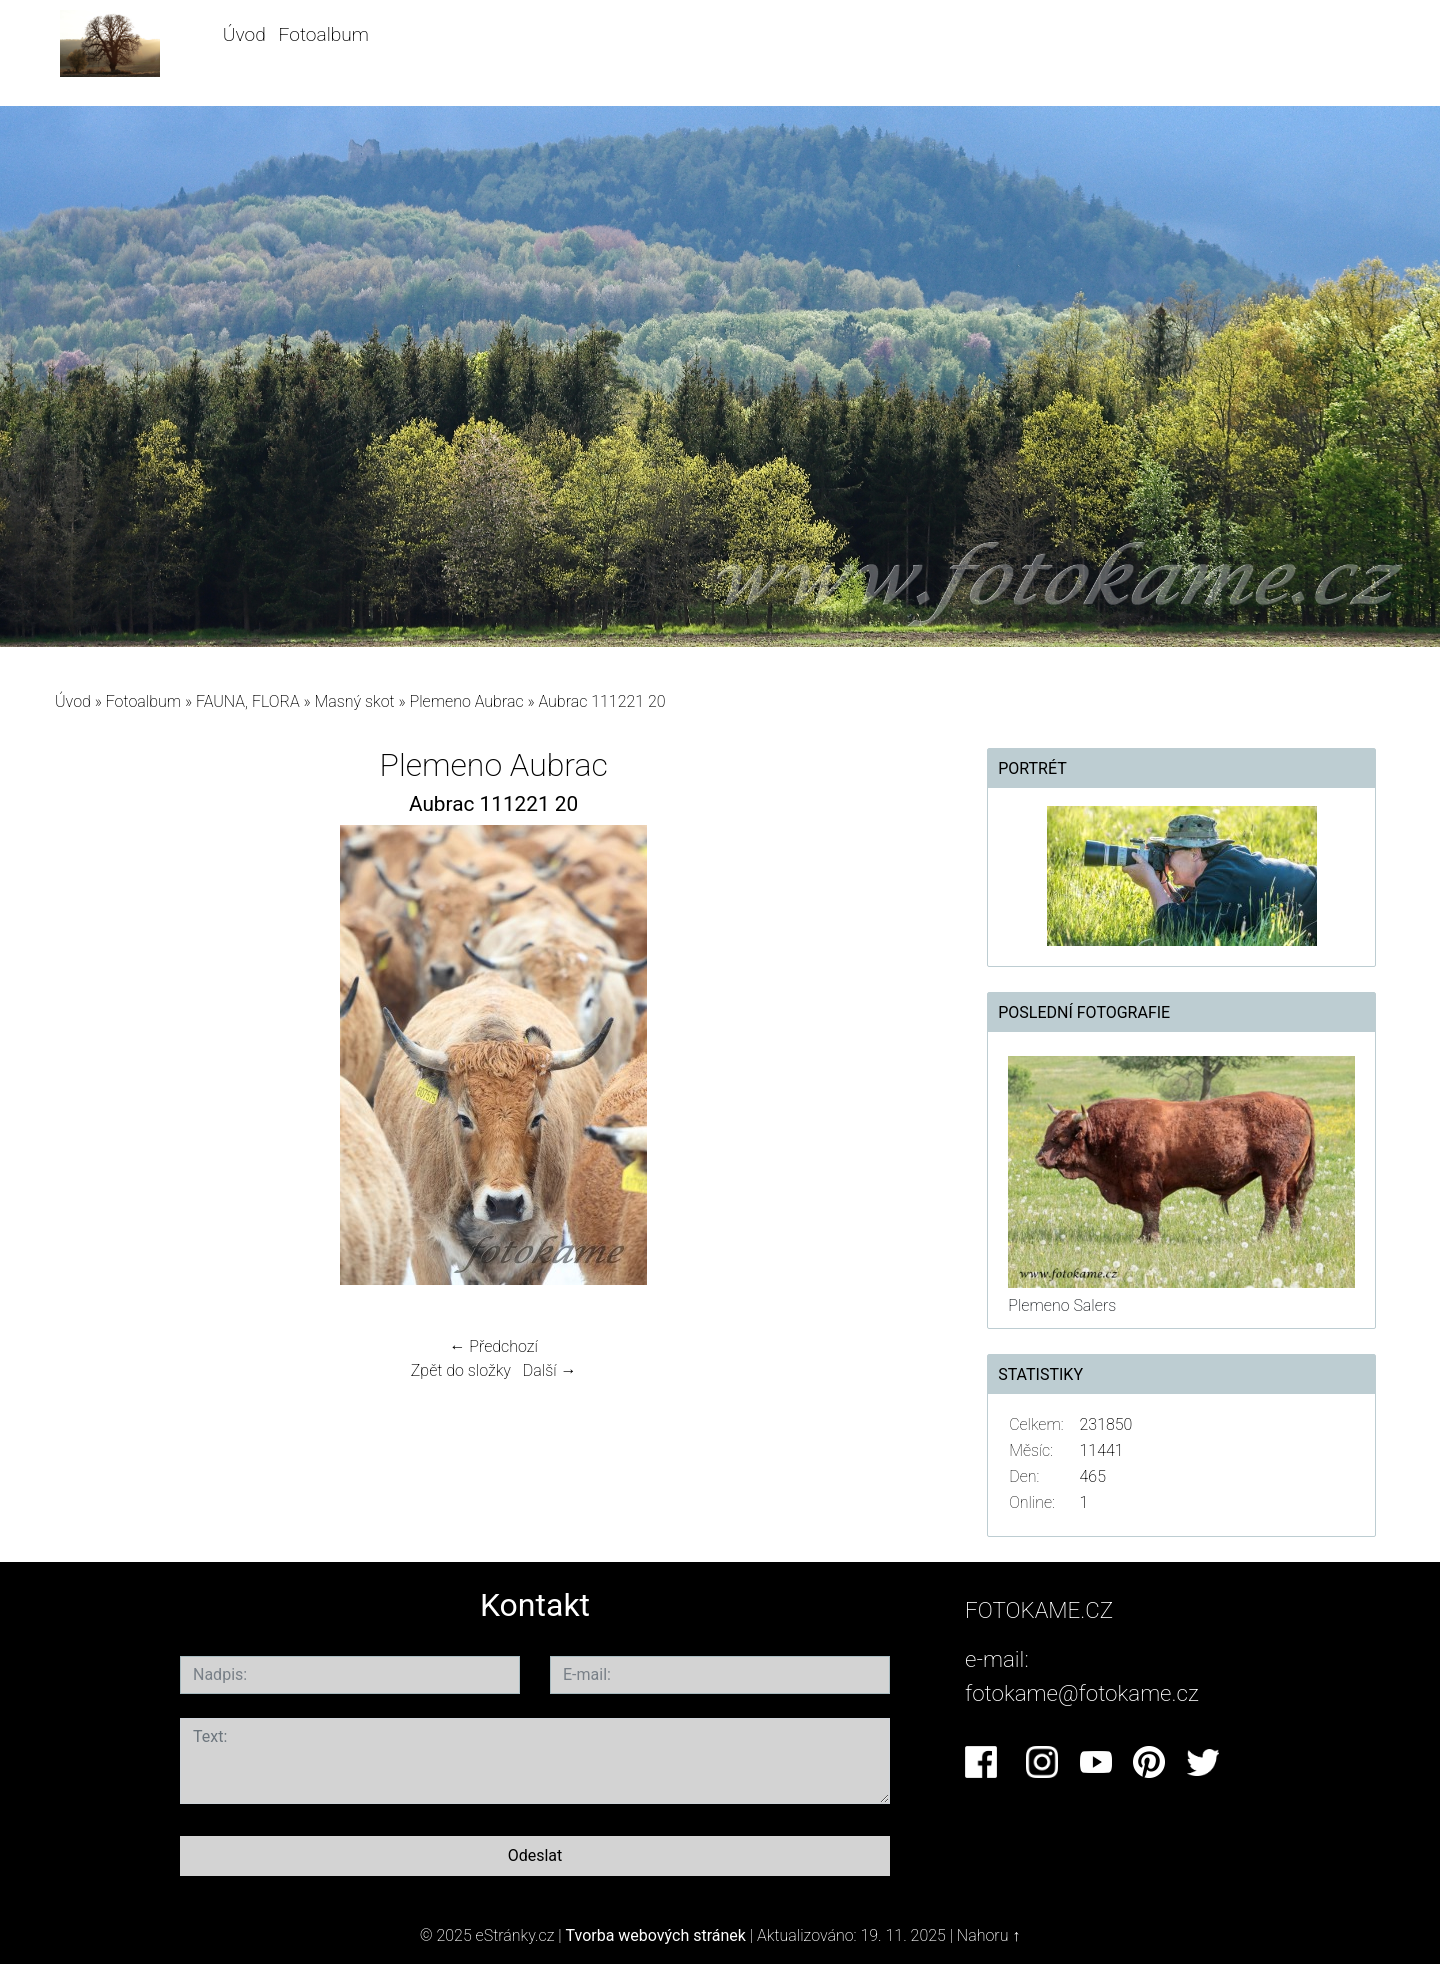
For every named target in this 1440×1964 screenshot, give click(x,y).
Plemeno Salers (1062, 1305)
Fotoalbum (324, 34)
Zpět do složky (461, 1370)
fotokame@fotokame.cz (1082, 1693)
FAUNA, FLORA (248, 701)
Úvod (244, 34)
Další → (550, 1370)
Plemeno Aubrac (467, 701)
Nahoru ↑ (988, 1935)
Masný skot (354, 701)
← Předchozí (493, 1346)
